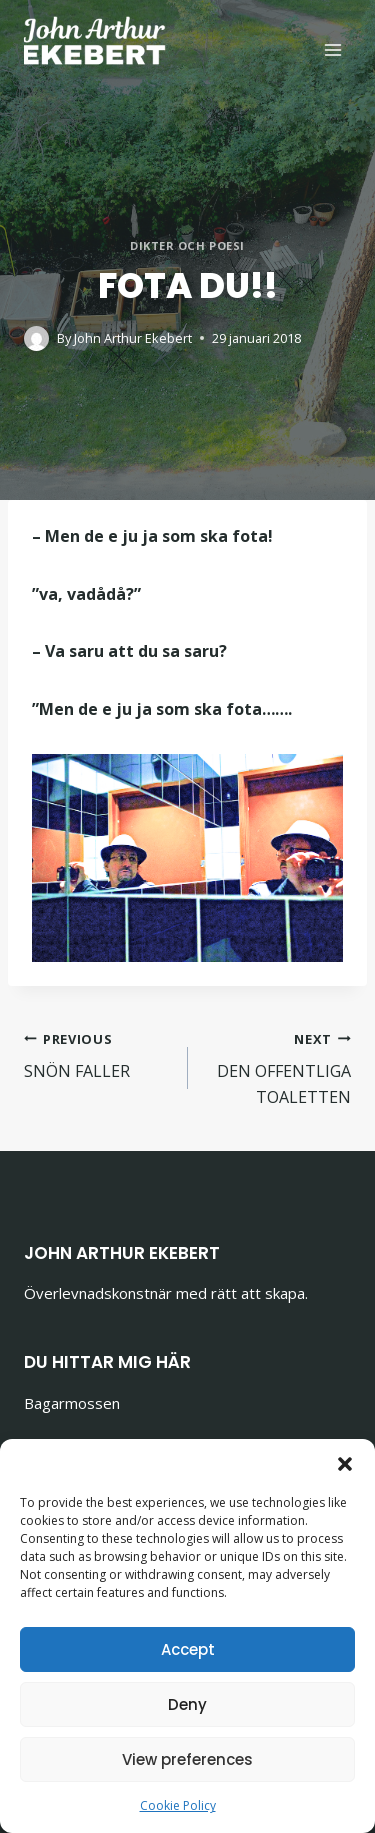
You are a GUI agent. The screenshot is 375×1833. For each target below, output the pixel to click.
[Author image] (36, 338)
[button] (345, 1464)
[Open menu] (332, 49)
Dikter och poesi (187, 245)
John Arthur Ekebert (133, 338)
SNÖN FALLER (98, 1054)
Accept (188, 1649)
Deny (187, 1704)
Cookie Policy (178, 1805)
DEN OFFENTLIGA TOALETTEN (278, 1067)
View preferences (187, 1759)
